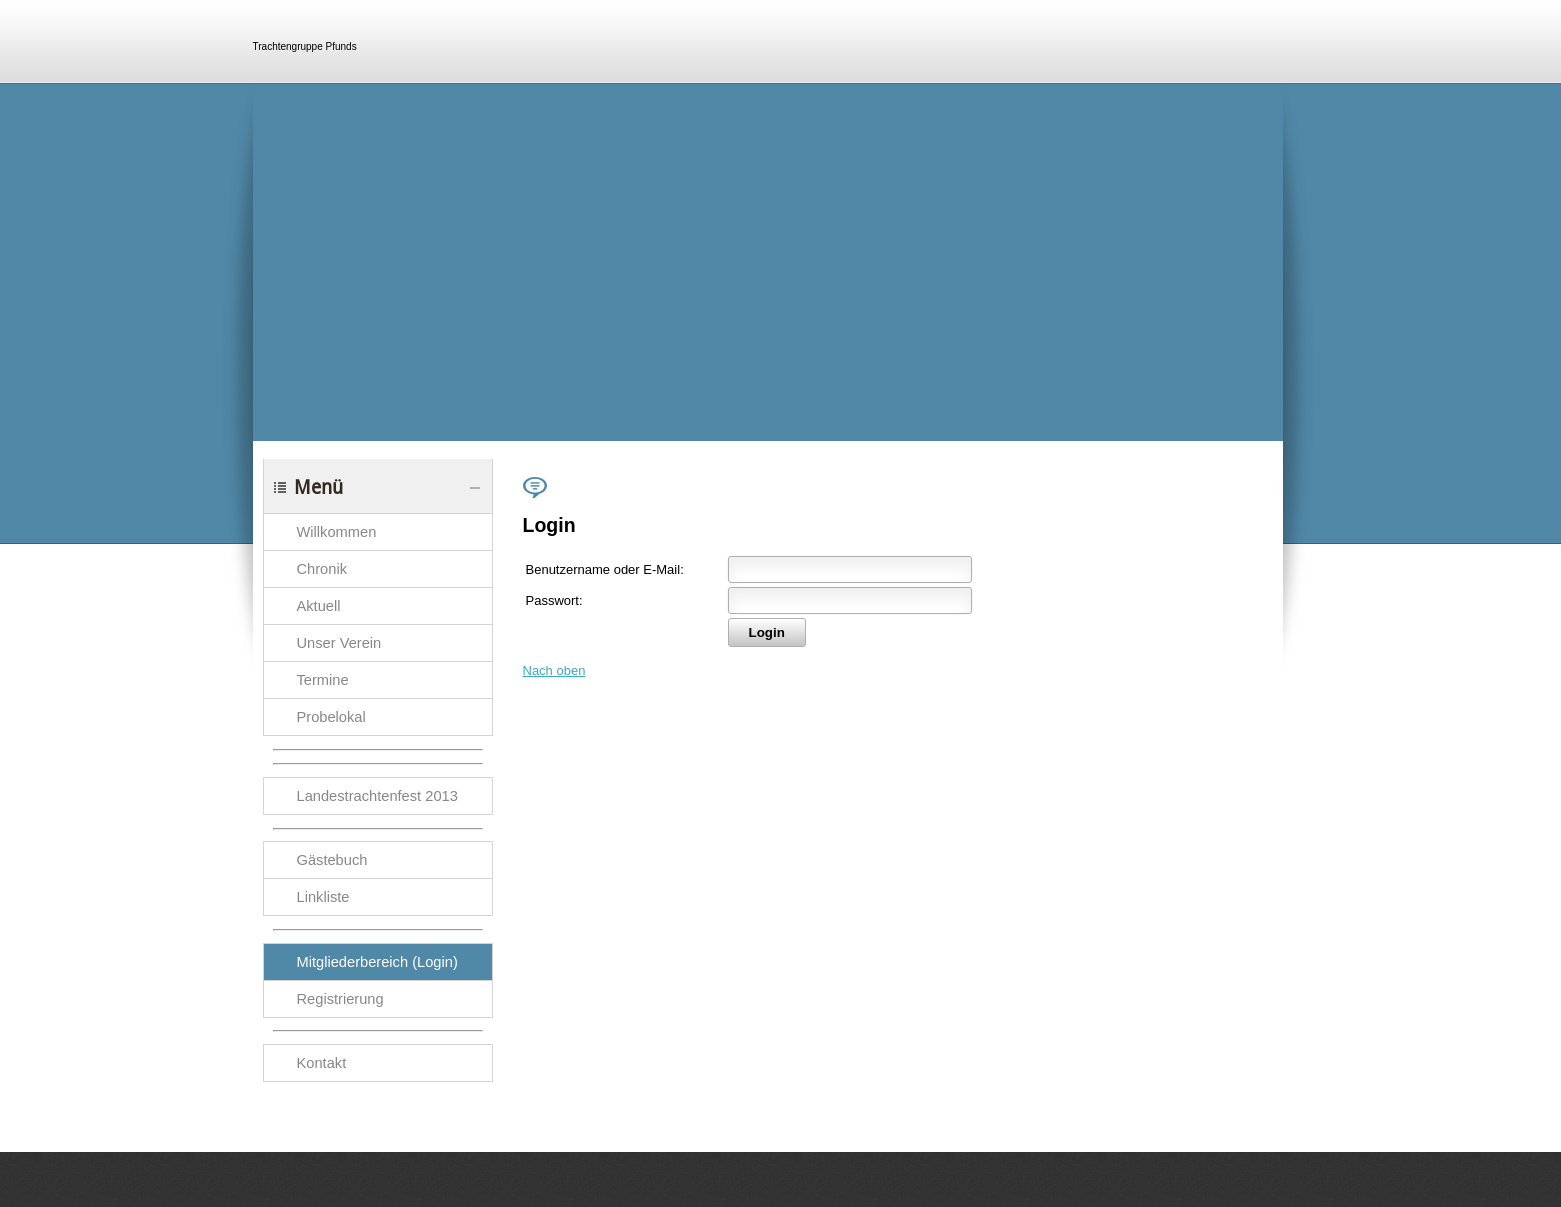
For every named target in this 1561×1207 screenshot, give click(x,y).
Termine (323, 680)
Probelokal (331, 717)
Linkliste (323, 897)
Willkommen (337, 532)
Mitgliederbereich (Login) (377, 962)
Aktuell (319, 606)
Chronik (322, 569)
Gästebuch (332, 860)
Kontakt (322, 1063)
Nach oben (554, 670)
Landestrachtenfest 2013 (377, 796)
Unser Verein (339, 643)
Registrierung (340, 999)
